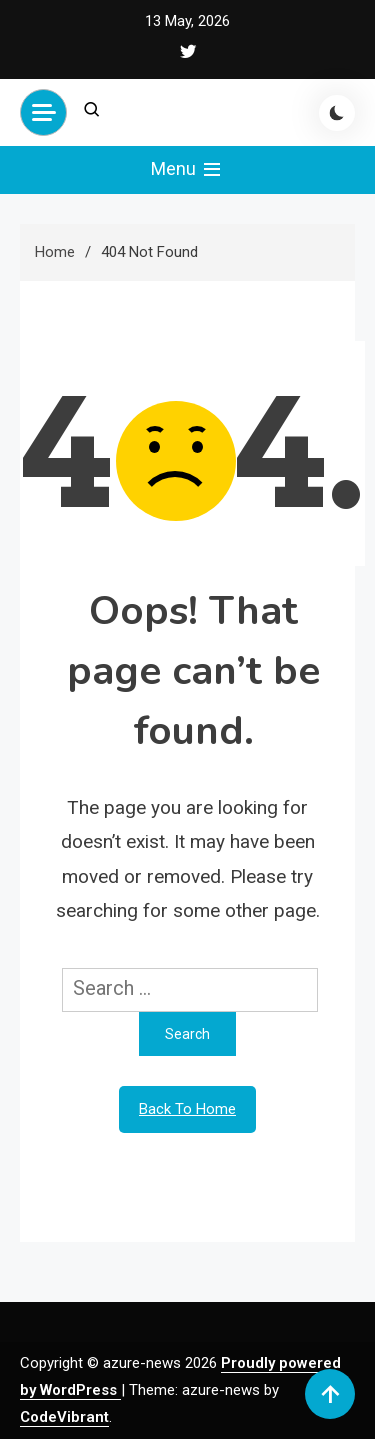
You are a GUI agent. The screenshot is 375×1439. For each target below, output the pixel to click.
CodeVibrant (64, 1417)
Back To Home (187, 1109)
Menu (187, 170)
